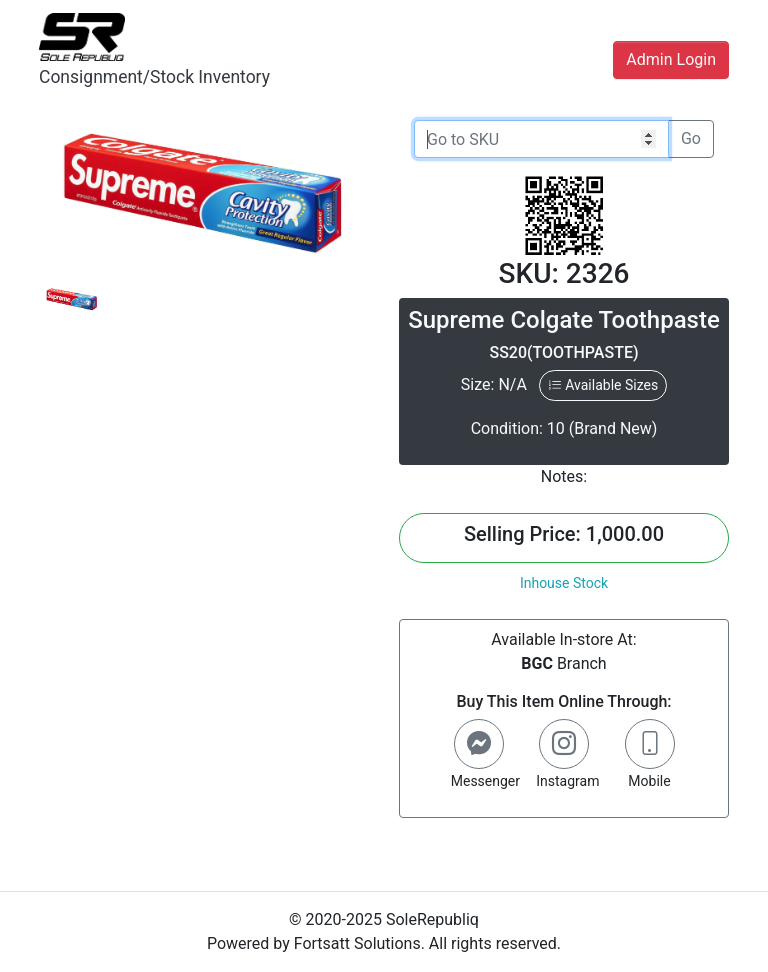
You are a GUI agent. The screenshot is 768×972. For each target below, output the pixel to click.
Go (691, 138)
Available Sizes (603, 385)
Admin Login (671, 59)
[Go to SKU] (541, 139)
